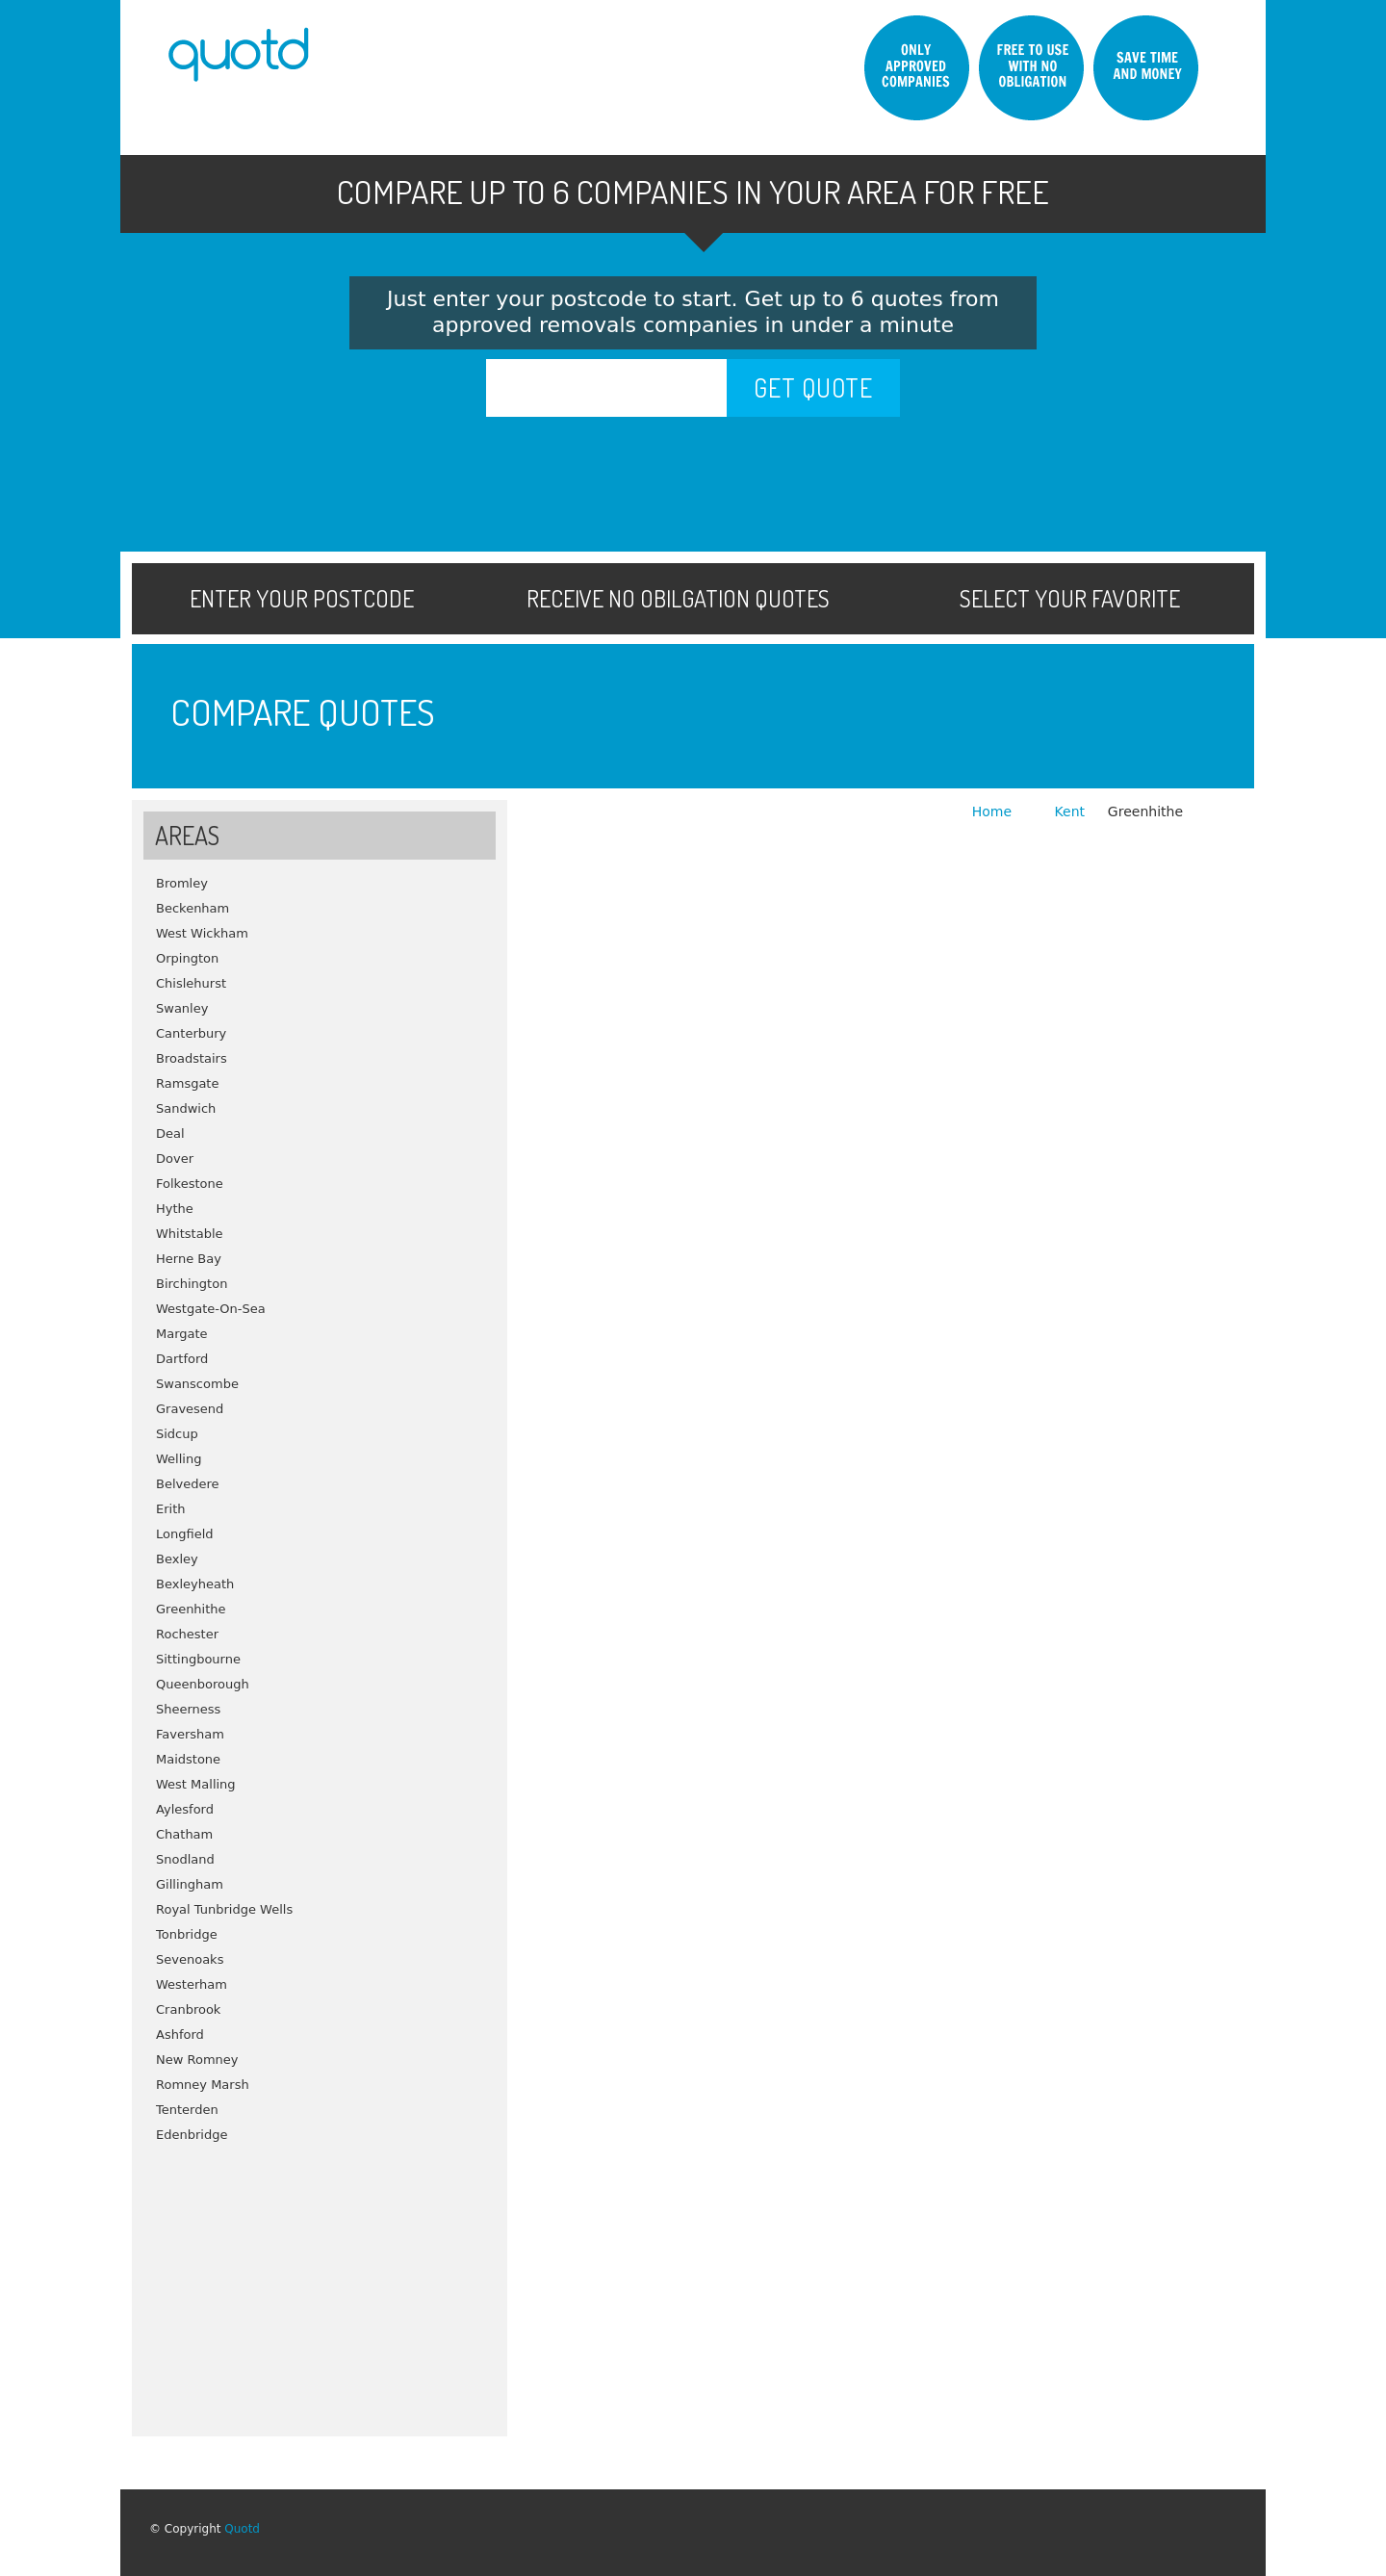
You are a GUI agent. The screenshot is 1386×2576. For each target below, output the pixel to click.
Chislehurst (191, 983)
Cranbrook (188, 2009)
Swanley (182, 1008)
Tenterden (187, 2109)
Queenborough (202, 1684)
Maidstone (188, 1759)
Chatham (184, 1834)
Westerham (191, 1984)
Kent (1070, 811)
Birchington (191, 1283)
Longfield (185, 1534)
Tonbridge (187, 1934)
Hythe (174, 1208)
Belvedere (187, 1484)
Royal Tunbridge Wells (224, 1909)
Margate (182, 1334)
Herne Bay (188, 1258)
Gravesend (189, 1409)
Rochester (187, 1634)
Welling (178, 1459)
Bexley (177, 1559)
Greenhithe (191, 1609)
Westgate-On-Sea (211, 1308)
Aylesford (185, 1809)
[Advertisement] (319, 2282)
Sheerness (188, 1709)
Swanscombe (197, 1384)
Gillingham (189, 1884)
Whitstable (189, 1233)
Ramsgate (187, 1083)
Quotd (242, 2529)
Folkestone (189, 1183)
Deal (170, 1133)
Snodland (185, 1859)
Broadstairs (191, 1058)
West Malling (196, 1784)
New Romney (197, 2059)
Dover (174, 1158)
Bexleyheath (195, 1584)
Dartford (182, 1359)
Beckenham (192, 908)
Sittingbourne (198, 1659)
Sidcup (177, 1434)
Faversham (190, 1734)
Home (994, 811)
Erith (171, 1509)
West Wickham (202, 933)
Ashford (180, 2034)
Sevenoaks (189, 1959)
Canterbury (191, 1033)
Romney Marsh (202, 2084)
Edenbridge (191, 2134)
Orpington (187, 958)
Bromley (182, 883)
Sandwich (186, 1108)
